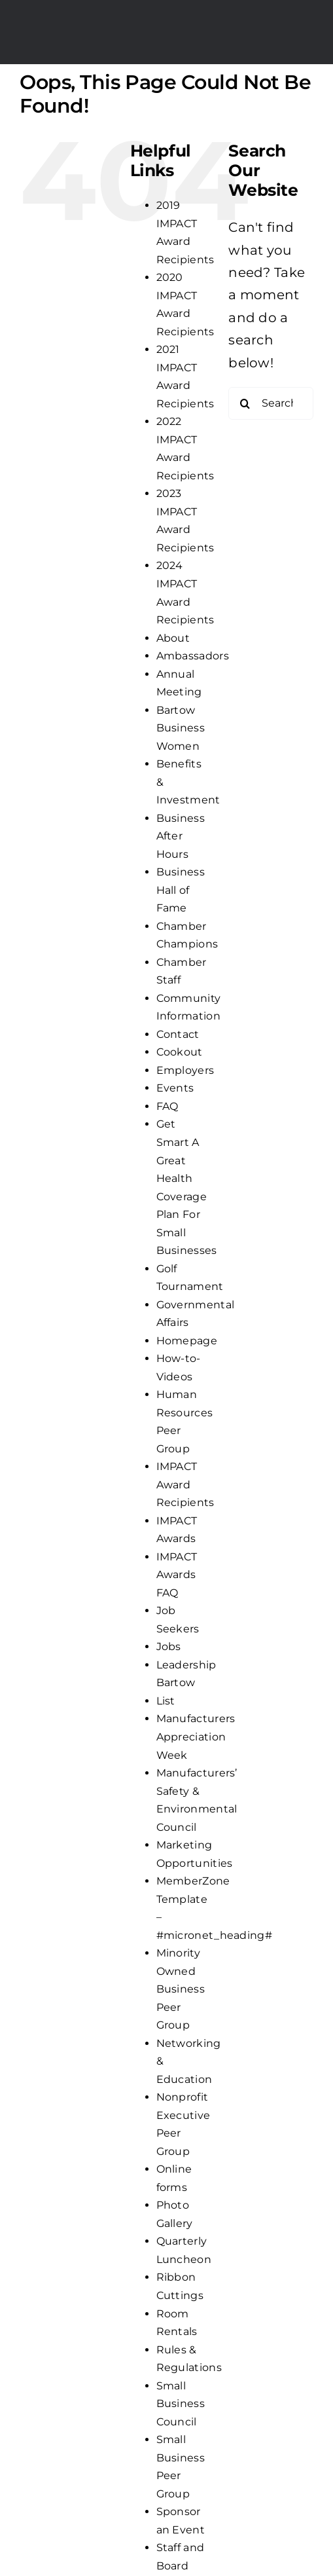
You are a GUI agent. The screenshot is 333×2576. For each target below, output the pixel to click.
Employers (185, 1070)
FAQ (167, 1106)
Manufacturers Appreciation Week (196, 1736)
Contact (178, 1034)
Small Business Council (180, 2404)
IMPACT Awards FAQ (177, 1575)
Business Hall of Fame (180, 890)
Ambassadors (192, 656)
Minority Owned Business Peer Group (180, 1989)
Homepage (186, 1340)
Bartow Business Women (180, 728)
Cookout (179, 1052)
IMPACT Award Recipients (185, 1484)
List (165, 1701)
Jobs (168, 1646)
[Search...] (270, 403)
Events (175, 1088)
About (173, 638)
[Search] (244, 403)
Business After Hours (180, 836)
